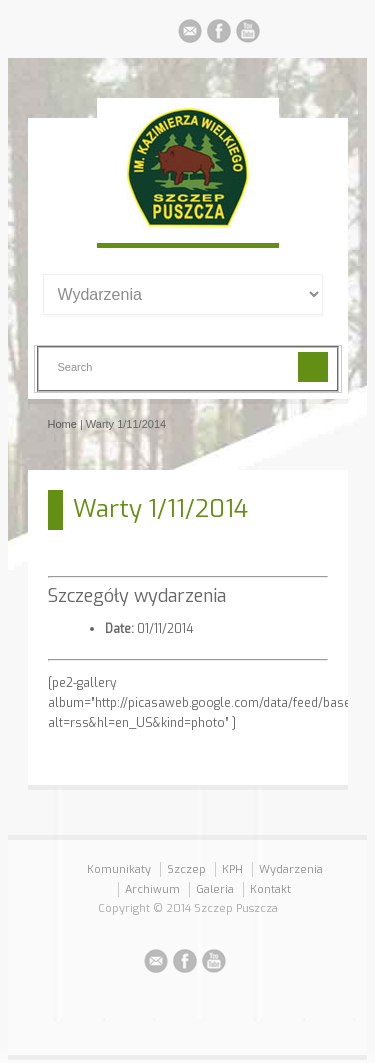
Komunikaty (119, 869)
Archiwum (152, 889)
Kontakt (270, 889)
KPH (232, 869)
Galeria (215, 889)
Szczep (186, 869)
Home (62, 424)
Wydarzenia (291, 869)
